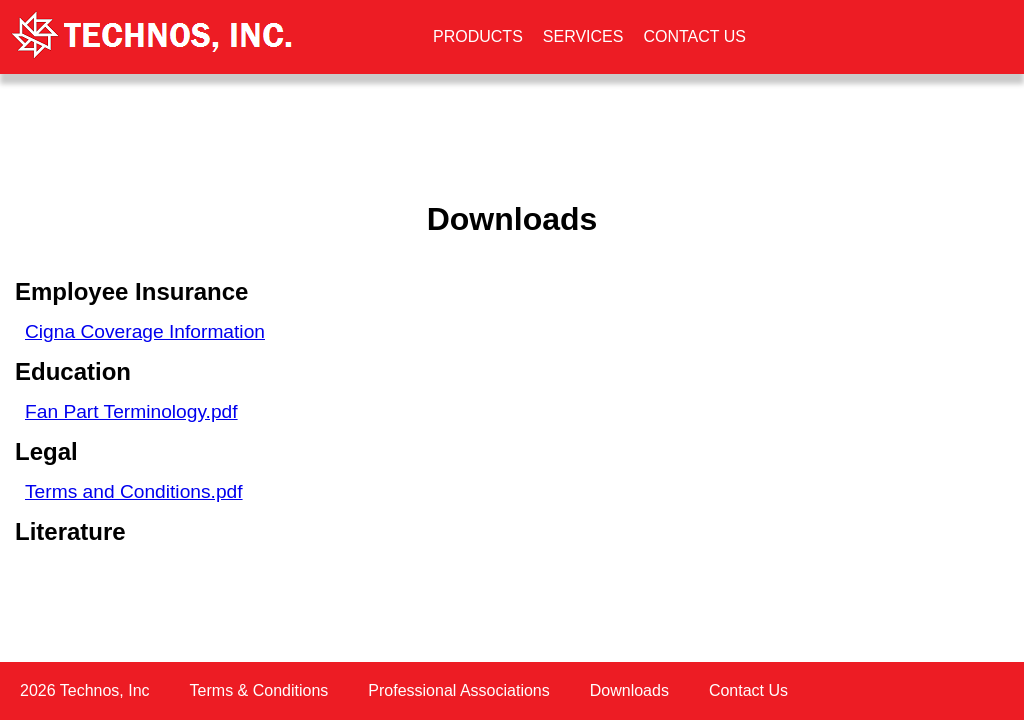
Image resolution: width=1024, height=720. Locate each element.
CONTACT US (694, 36)
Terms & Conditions (259, 690)
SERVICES (583, 36)
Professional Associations (458, 690)
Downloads (629, 690)
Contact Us (748, 690)
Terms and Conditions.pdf (134, 491)
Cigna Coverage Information (145, 331)
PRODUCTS (478, 36)
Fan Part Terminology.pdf (131, 411)
